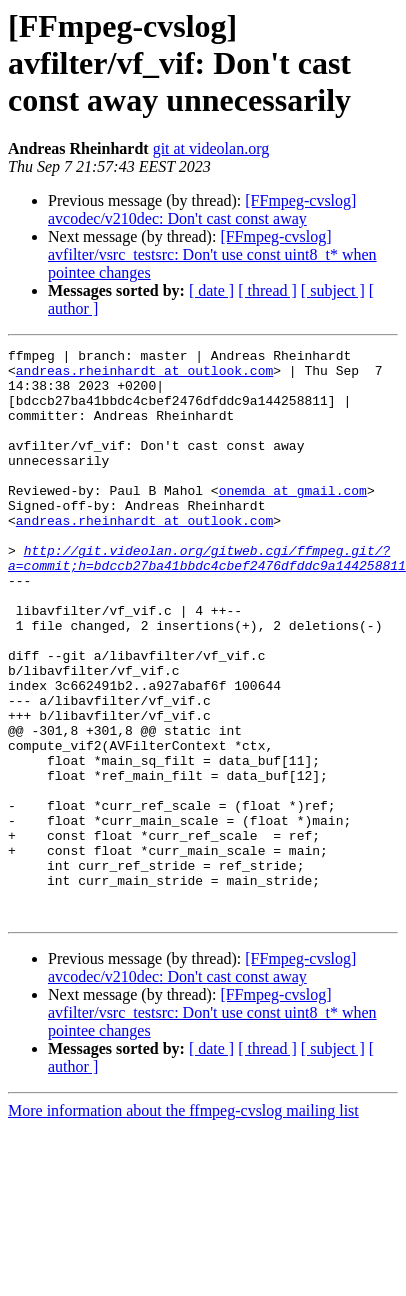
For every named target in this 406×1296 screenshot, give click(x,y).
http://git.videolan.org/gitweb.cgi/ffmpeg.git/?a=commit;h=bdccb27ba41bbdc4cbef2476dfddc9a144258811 (207, 601)
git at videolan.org (211, 148)
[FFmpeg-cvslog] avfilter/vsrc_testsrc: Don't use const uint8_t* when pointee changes (212, 254)
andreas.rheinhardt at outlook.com (144, 376)
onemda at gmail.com (293, 520)
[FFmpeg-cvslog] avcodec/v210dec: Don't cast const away (202, 209)
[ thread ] (267, 290)
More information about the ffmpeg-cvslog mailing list (183, 1224)
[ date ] (211, 290)
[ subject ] (333, 290)
